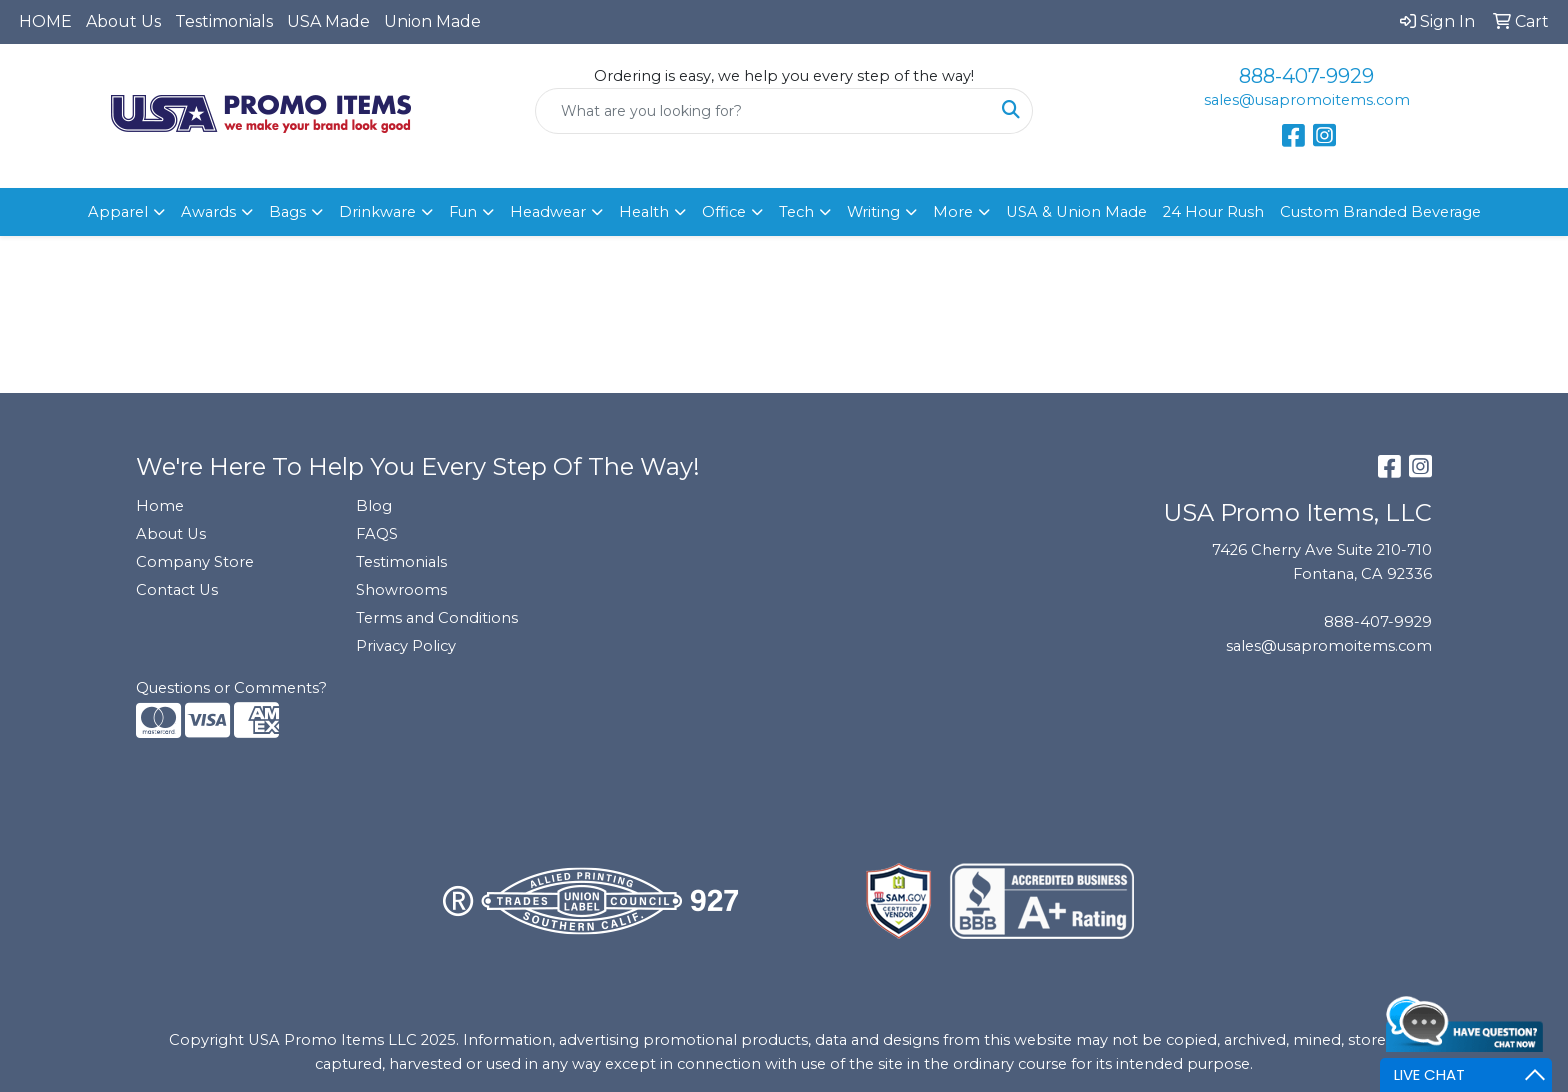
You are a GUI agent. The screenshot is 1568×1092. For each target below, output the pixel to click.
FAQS (377, 534)
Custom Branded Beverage (1380, 212)
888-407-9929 (1306, 76)
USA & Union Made (1076, 212)
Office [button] (724, 212)
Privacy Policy (406, 646)
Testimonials (224, 21)
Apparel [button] (118, 212)
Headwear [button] (548, 212)
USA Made (328, 21)
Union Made (432, 21)
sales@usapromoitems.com (1307, 100)
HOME (45, 21)
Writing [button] (873, 212)
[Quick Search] (763, 111)
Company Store (195, 562)
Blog (374, 506)
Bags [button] (287, 212)
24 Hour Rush (1213, 212)
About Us (123, 21)
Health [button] (644, 212)
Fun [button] (463, 212)
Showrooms (401, 590)
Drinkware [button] (377, 212)
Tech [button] (796, 212)
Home (160, 506)
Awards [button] (208, 212)
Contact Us (177, 590)
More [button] (953, 212)
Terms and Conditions (437, 618)
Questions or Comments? (231, 688)
